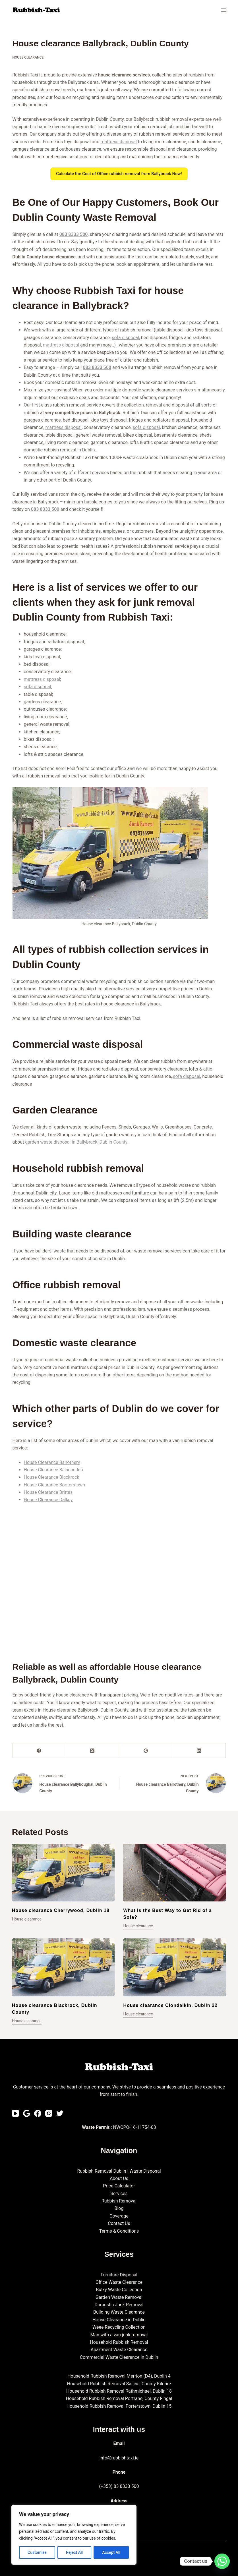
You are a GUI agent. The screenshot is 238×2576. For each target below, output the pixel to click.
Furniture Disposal (119, 2275)
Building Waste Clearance (119, 2312)
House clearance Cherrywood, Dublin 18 (60, 1910)
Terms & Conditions (119, 2231)
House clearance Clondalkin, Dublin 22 (170, 2005)
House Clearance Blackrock (51, 1477)
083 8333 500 (73, 234)
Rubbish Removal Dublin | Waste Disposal (119, 2171)
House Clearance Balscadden (53, 1469)
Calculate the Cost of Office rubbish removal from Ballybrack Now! (119, 173)
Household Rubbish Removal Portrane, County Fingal (119, 2398)
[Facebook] (39, 1750)
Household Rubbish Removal (119, 2342)
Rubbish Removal (119, 2201)
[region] (73, 2535)
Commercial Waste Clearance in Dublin (119, 2357)
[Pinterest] (145, 1750)
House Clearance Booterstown (54, 1485)
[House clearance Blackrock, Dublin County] (63, 1967)
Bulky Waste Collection (119, 2289)
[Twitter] (59, 2113)
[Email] (26, 2113)
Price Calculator (119, 2186)
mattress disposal (118, 141)
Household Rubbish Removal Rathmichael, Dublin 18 (119, 2391)
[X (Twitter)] (92, 1750)
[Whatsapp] (222, 2561)
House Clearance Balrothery (52, 1462)
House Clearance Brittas (48, 1492)
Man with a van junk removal (119, 2335)
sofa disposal (125, 337)
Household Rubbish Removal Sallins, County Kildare (119, 2383)
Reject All (74, 2552)
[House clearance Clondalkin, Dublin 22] (174, 1967)
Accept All (111, 2552)
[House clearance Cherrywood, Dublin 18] (63, 1872)
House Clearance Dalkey (48, 1499)
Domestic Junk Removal (118, 2304)
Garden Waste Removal (119, 2297)
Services (118, 2193)
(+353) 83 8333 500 (119, 2486)
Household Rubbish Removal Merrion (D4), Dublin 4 (119, 2376)
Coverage (119, 2216)
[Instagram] (48, 2113)
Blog (119, 2208)
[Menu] (223, 10)
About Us (119, 2178)
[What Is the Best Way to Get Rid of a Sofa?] (174, 1872)
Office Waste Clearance (119, 2282)
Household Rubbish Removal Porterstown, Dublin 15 (119, 2406)
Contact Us (119, 2223)
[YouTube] (15, 2113)
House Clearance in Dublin (119, 2319)
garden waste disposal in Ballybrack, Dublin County (76, 1142)
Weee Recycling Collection (119, 2327)
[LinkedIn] (198, 1750)
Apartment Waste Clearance (119, 2349)
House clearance (28, 57)
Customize (37, 2552)
